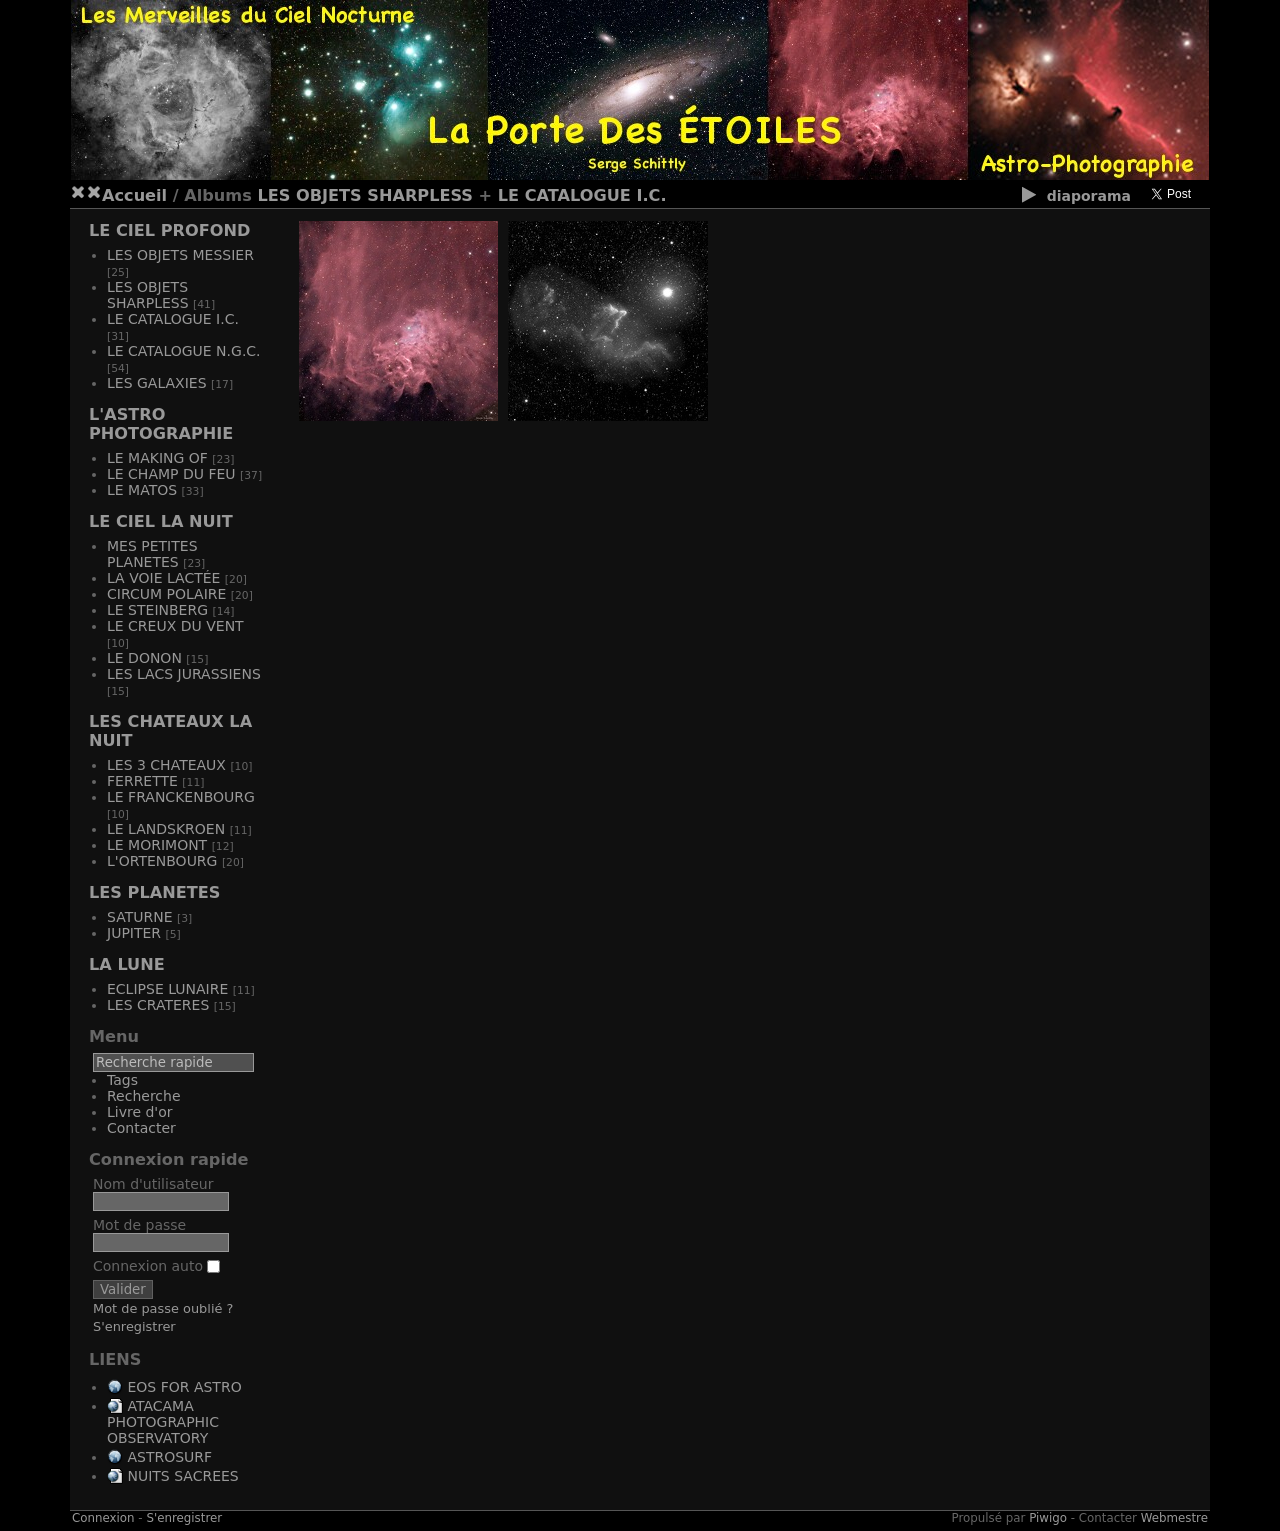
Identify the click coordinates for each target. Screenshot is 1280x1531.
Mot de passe (139, 1225)
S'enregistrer (134, 1326)
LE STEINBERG (157, 610)
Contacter (141, 1128)
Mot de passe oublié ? (163, 1308)
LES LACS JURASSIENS (184, 674)
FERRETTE (142, 781)
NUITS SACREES (182, 1476)
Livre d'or (140, 1112)
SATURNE (139, 917)
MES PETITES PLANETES (152, 554)
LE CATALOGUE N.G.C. (184, 351)
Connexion (103, 1518)
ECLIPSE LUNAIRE (167, 989)
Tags (122, 1080)
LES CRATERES (158, 1005)
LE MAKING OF (157, 458)
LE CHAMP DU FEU (171, 474)
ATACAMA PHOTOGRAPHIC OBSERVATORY (163, 1422)
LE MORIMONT (157, 845)
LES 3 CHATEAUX (166, 765)
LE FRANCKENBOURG (181, 797)
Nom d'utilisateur (153, 1184)
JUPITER (134, 933)
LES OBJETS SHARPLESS (365, 195)
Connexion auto (156, 1266)
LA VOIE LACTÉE (163, 578)
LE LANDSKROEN (166, 829)
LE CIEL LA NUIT (161, 521)
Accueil (134, 195)
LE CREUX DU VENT (175, 626)
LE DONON (144, 658)
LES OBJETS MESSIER (180, 255)
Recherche (144, 1096)
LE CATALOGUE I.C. (582, 195)
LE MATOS (142, 490)
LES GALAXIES (157, 383)
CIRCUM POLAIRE (166, 594)
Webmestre (1174, 1518)
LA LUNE (127, 964)
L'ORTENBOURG (162, 861)
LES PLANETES (154, 892)
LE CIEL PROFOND (169, 230)
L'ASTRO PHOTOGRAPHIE (161, 424)
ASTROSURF (169, 1457)
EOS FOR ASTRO (184, 1387)
